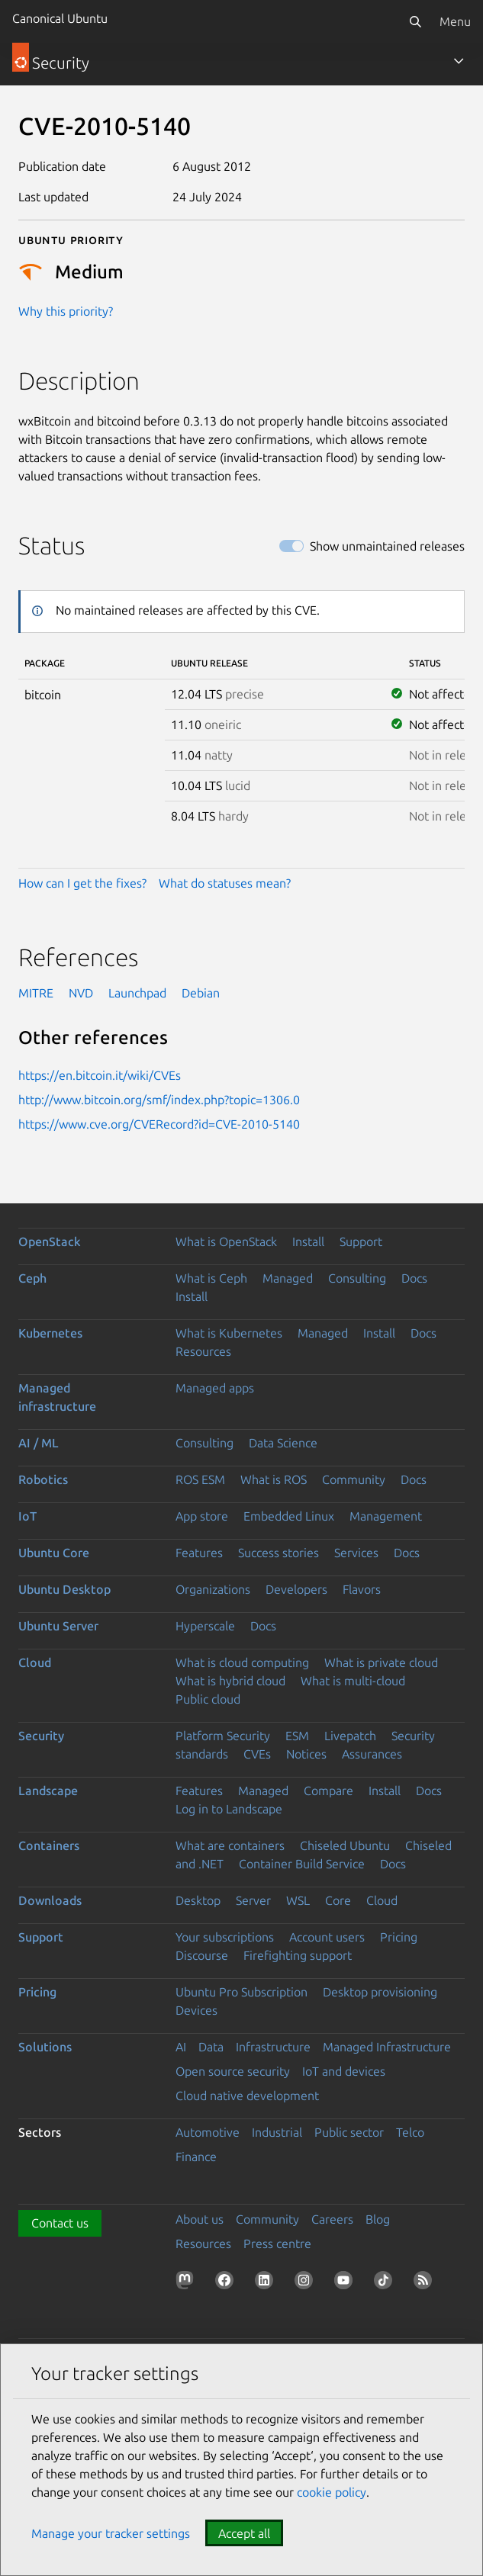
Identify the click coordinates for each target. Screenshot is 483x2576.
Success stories (278, 1552)
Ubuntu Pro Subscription (241, 1992)
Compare (328, 1790)
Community (353, 1479)
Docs (414, 1278)
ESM (297, 1735)
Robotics (43, 1479)
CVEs (257, 1754)
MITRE (35, 993)
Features (199, 1552)
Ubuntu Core (53, 1552)
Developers (296, 1589)
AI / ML (38, 1443)
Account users (327, 1937)
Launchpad (137, 993)
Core (338, 1900)
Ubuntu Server (58, 1626)
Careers (332, 2219)
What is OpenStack (226, 1241)
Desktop (198, 1900)
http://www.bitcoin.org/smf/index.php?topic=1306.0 (159, 1100)
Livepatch (350, 1735)
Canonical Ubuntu (60, 18)
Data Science (283, 1443)
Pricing (398, 1937)
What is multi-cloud (353, 1681)
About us (199, 2219)
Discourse (201, 1955)
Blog (377, 2219)
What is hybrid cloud (230, 1681)
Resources (203, 1351)
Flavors (362, 1589)
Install (308, 1241)
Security (41, 1735)
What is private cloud (381, 1662)
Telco (410, 2132)
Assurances (372, 1754)
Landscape (48, 1790)
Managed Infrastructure (387, 2047)
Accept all (244, 2533)
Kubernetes (50, 1333)
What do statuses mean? (225, 883)
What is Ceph (211, 1278)
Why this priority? (65, 311)
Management (385, 1516)
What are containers (230, 1845)
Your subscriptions (224, 1937)
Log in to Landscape (228, 1809)
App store (201, 1516)
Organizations (212, 1589)
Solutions (45, 2047)
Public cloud (207, 1699)
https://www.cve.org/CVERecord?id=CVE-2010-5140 (159, 1124)
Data (211, 2047)
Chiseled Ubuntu (345, 1845)
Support (361, 1241)
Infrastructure (273, 2047)
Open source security (232, 2071)
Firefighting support (297, 1955)
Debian (201, 993)
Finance (196, 2156)
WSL (298, 1900)
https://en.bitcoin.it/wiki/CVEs (99, 1075)
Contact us (60, 2223)
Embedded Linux (288, 1516)
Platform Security (222, 1735)
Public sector (349, 2132)
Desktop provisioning (380, 1992)
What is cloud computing (242, 1662)
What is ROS (273, 1479)
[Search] (415, 21)
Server (253, 1900)
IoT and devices (343, 2071)
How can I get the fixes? (82, 883)
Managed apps (214, 1388)
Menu (455, 21)
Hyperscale (205, 1626)
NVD (81, 993)
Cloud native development (247, 2095)
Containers (48, 1845)
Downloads (50, 1900)
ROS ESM (200, 1479)
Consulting (357, 1278)
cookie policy (331, 2492)
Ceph (32, 1278)
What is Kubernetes (228, 1333)
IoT (27, 1516)
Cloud (34, 1662)
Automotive (207, 2132)
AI (180, 2047)
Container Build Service (302, 1864)
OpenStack (49, 1241)
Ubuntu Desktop (64, 1589)
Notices (306, 1754)
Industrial (277, 2132)
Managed (287, 1278)
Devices (196, 2010)
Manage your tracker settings (110, 2533)
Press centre (277, 2243)
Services (356, 1552)
